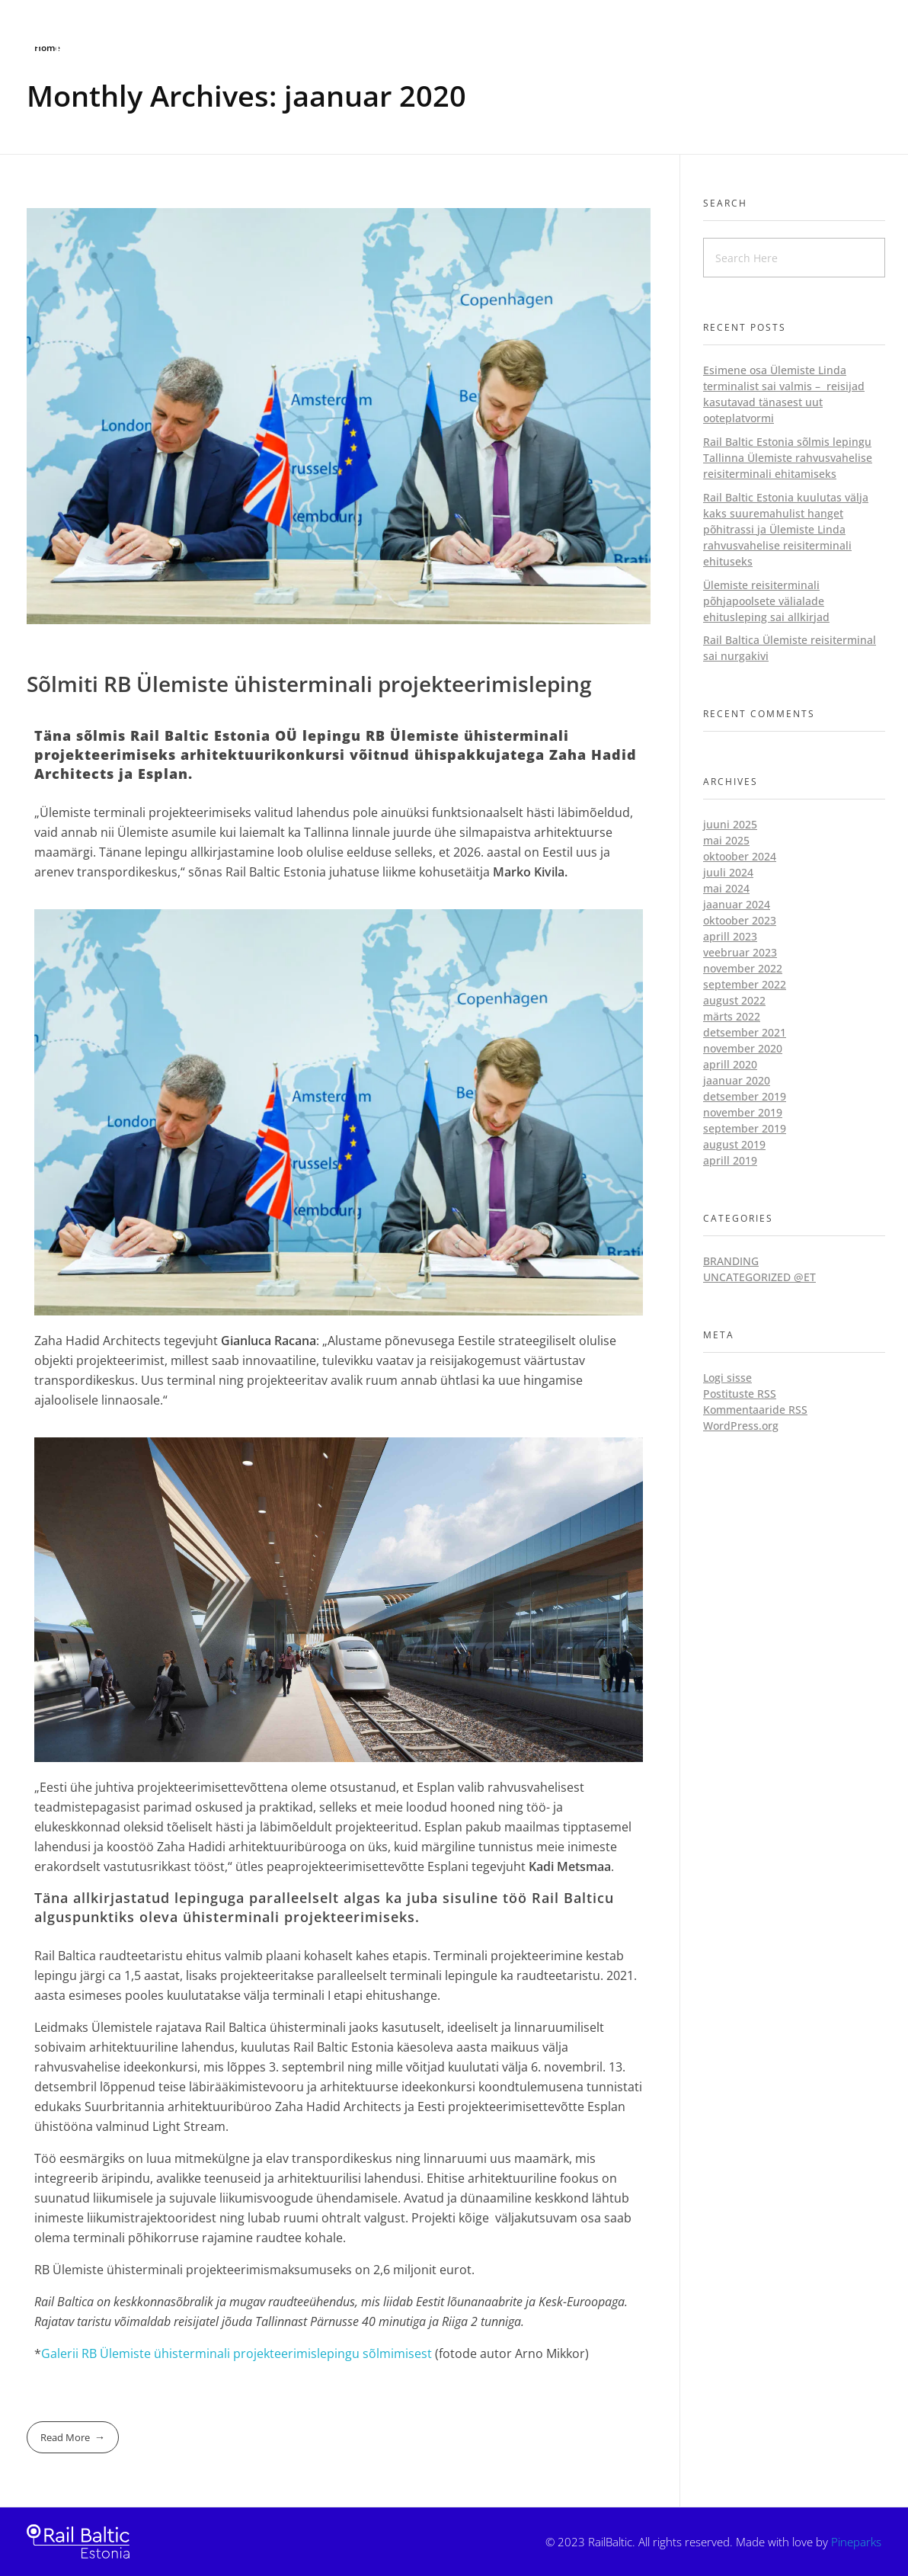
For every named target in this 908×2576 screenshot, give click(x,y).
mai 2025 (726, 840)
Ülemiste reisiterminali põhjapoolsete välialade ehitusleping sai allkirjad (766, 601)
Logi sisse (727, 1377)
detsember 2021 (744, 1032)
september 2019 (744, 1128)
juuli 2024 (728, 872)
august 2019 (734, 1144)
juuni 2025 (730, 824)
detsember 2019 (744, 1096)
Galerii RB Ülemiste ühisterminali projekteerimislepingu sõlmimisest (236, 2353)
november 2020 (742, 1048)
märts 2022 (731, 1016)
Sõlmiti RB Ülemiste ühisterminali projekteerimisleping (309, 683)
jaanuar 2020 (736, 1080)
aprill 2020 (730, 1064)
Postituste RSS (739, 1393)
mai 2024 (726, 888)
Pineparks (856, 2541)
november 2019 (742, 1112)
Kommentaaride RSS (755, 1409)
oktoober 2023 (739, 920)
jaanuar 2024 (736, 904)
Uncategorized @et (759, 1277)
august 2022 (734, 1000)
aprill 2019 (730, 1160)
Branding (731, 1261)
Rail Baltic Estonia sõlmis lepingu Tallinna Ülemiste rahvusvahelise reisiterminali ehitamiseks (787, 457)
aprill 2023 (730, 936)
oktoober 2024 (739, 856)
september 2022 (744, 984)
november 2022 (742, 968)
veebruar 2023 (740, 952)
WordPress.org (741, 1425)
